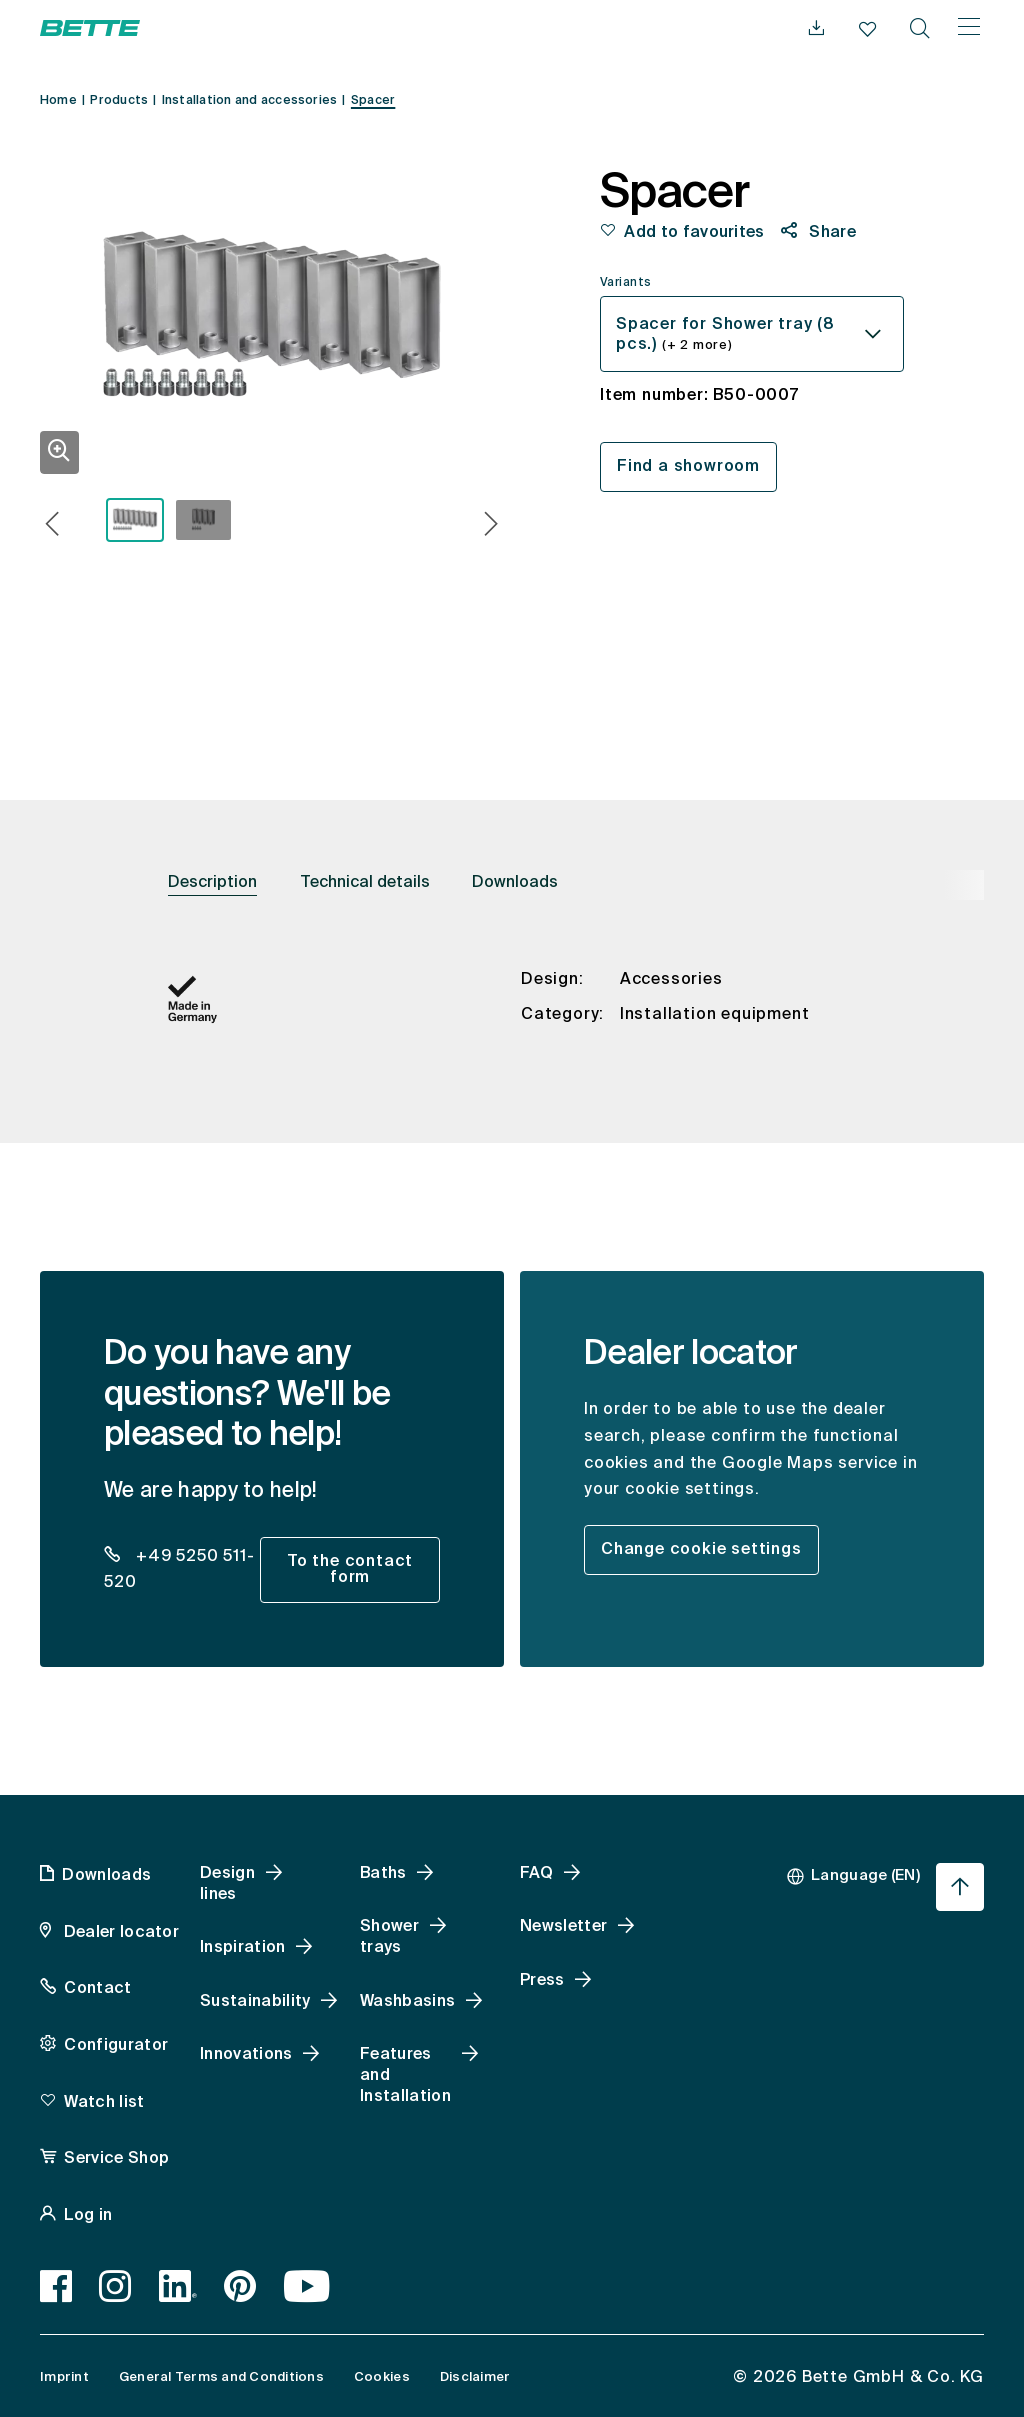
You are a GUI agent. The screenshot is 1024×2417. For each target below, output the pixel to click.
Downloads (515, 883)
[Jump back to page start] (960, 1887)
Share (830, 233)
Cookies (382, 2377)
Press (542, 1981)
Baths (383, 1874)
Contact (97, 1989)
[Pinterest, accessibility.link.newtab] (240, 2286)
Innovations (246, 2055)
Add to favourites (694, 233)
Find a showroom (688, 467)
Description (212, 883)
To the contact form (350, 1570)
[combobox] (752, 334)
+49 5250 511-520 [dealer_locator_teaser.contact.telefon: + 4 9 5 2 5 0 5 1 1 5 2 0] (179, 1570)
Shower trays (389, 1937)
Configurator (116, 2046)
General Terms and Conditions (221, 2377)
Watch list (104, 2103)
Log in (88, 2216)
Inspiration (243, 1948)
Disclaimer (475, 2377)
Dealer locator (119, 1933)
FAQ (536, 1874)
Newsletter (563, 1927)
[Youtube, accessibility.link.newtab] (307, 2286)
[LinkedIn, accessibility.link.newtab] (178, 2286)
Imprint (64, 2377)
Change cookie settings (701, 1550)
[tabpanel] (512, 1017)
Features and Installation (405, 2076)
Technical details (365, 883)
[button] (52, 526)
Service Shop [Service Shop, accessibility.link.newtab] (116, 2159)
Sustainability (255, 2002)
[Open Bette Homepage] (90, 28)
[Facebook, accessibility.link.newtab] (56, 2286)
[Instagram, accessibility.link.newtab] (115, 2286)
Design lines (227, 1884)
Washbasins (407, 2002)
